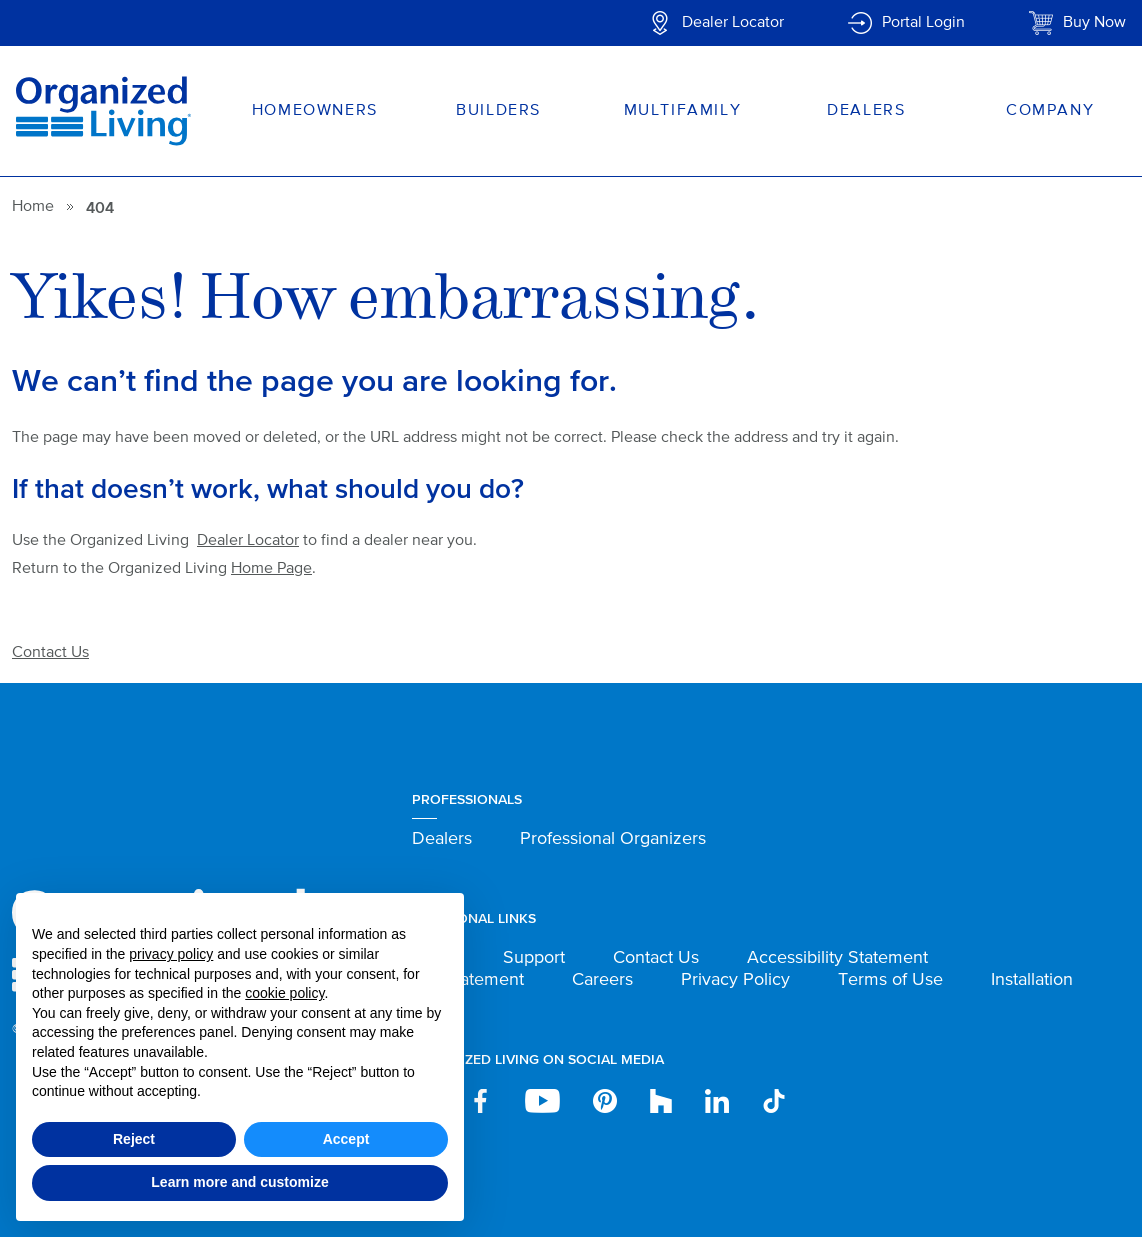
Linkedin (717, 1101)
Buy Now (1094, 23)
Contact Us (50, 653)
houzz (661, 1101)
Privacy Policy (735, 980)
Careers (602, 980)
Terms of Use (890, 980)
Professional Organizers (613, 839)
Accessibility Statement (837, 958)
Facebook (480, 1101)
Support (534, 958)
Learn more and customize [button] (239, 1182)
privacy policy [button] (171, 954)
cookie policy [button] (284, 993)
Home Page (271, 569)
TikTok (775, 1101)
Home (33, 207)
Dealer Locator (733, 23)
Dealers (442, 839)
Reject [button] (134, 1139)
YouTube (542, 1101)
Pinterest (605, 1101)
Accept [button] (346, 1139)
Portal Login (923, 23)
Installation (1032, 980)
